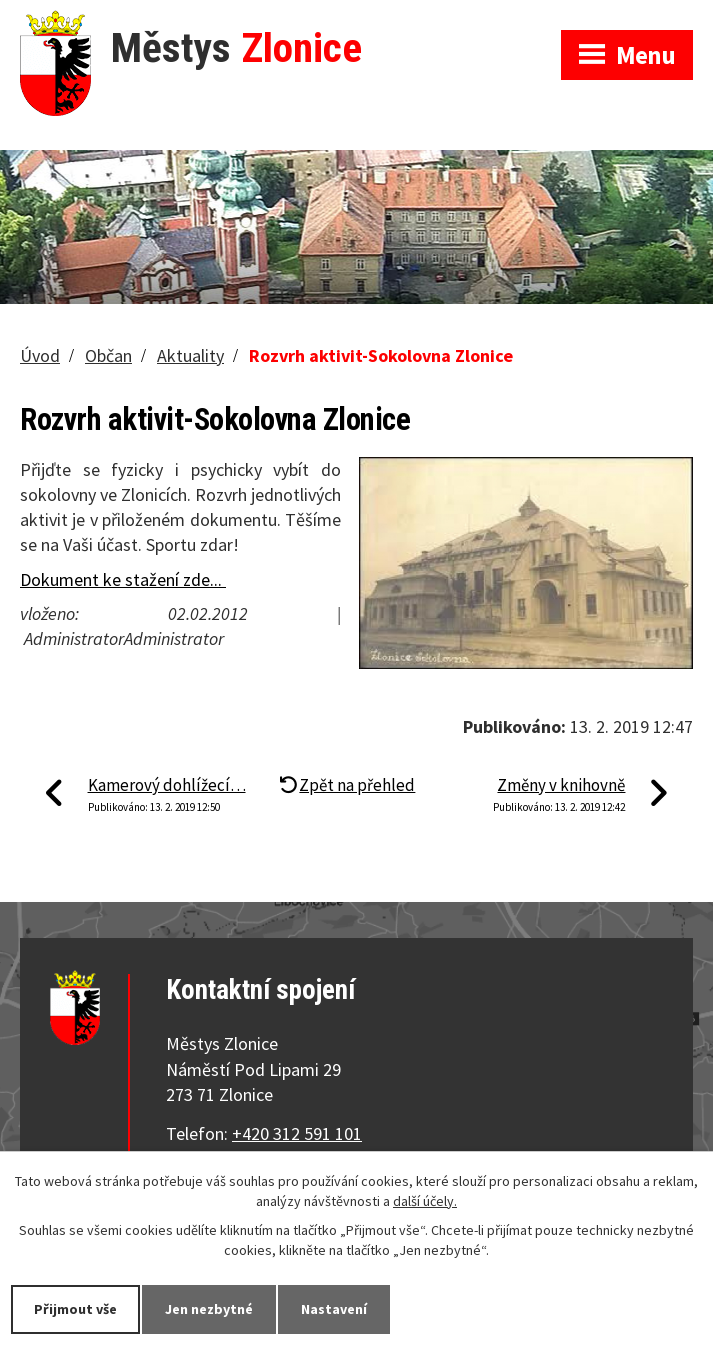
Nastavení (334, 1309)
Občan (108, 355)
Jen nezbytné (209, 1309)
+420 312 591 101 (297, 1133)
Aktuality (190, 355)
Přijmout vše (75, 1309)
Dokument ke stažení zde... (123, 579)
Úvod (40, 355)
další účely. (425, 1201)
